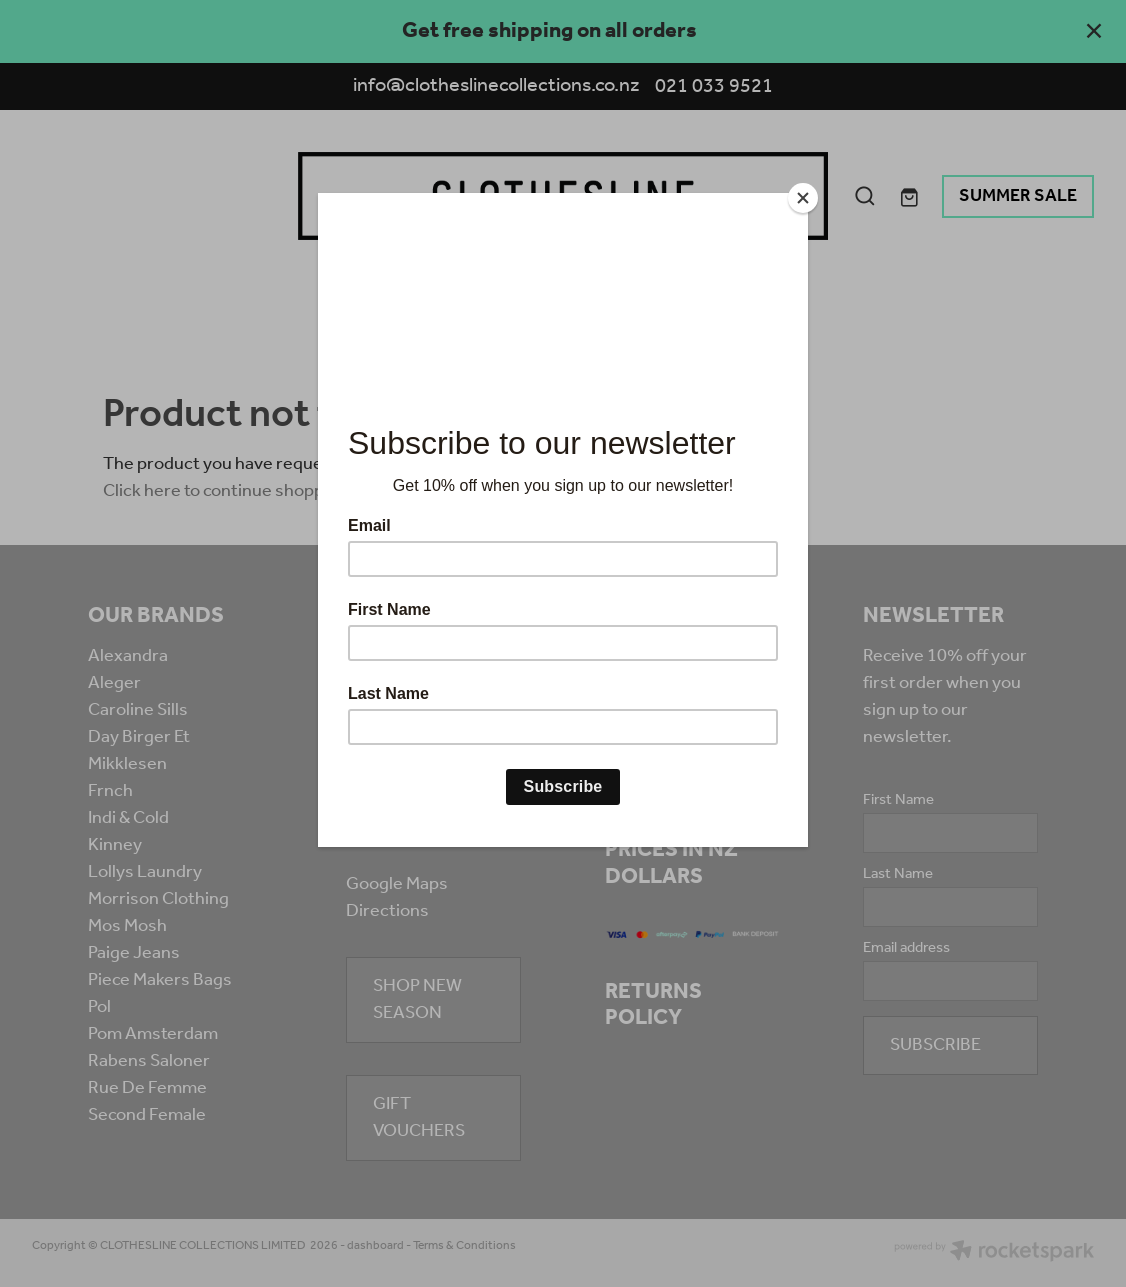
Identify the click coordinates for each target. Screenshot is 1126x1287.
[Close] (803, 198)
